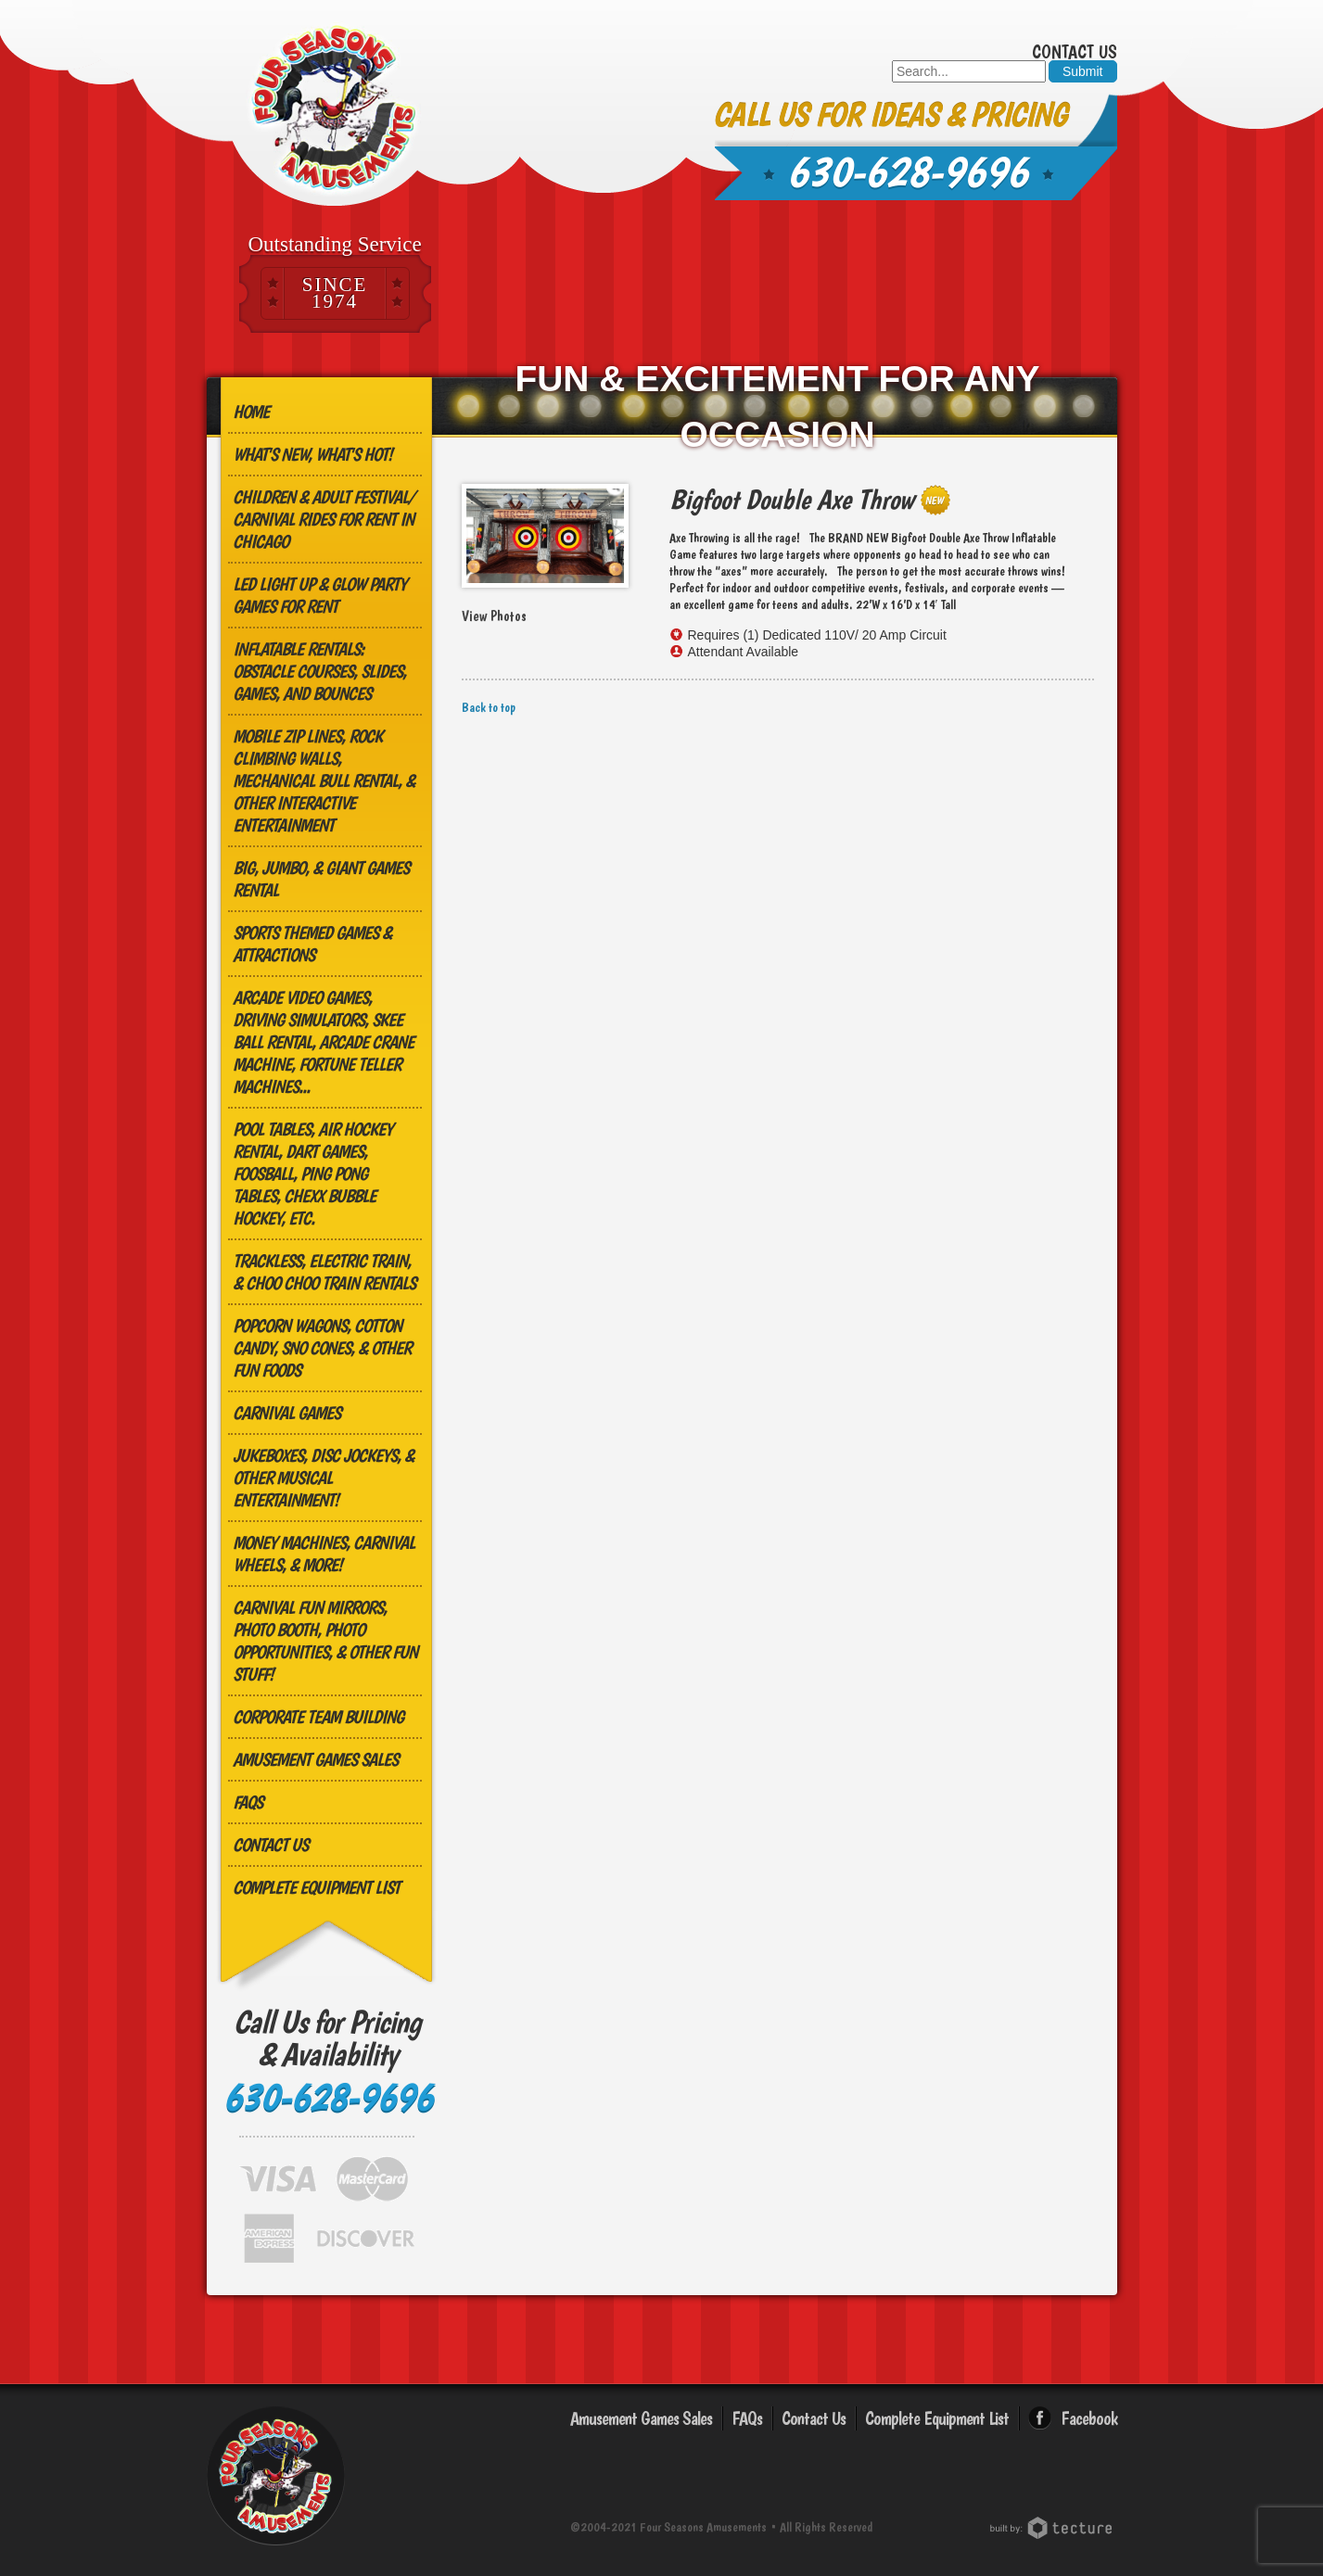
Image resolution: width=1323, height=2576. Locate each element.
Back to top (488, 707)
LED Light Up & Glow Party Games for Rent (319, 595)
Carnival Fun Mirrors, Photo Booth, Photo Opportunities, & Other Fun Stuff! (325, 1640)
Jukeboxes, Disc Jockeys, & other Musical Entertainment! (323, 1477)
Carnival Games (286, 1413)
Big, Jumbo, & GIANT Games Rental (321, 879)
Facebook (1089, 2418)
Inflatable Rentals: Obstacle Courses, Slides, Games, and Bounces (319, 671)
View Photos (494, 616)
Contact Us (1074, 52)
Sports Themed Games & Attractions (312, 943)
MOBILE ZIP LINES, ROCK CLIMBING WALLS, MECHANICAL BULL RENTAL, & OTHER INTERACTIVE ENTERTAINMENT (323, 780)
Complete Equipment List (316, 1887)
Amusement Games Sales (315, 1759)
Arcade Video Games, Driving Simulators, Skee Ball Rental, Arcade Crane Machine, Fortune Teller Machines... (323, 1042)
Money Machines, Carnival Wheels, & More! (323, 1553)
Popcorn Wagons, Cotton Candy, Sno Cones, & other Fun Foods (322, 1347)
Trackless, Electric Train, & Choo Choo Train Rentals (324, 1272)
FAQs (247, 1802)
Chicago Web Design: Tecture (1053, 2528)
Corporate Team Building (318, 1717)
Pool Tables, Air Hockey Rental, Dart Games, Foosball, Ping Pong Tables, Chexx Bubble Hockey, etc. (312, 1173)
